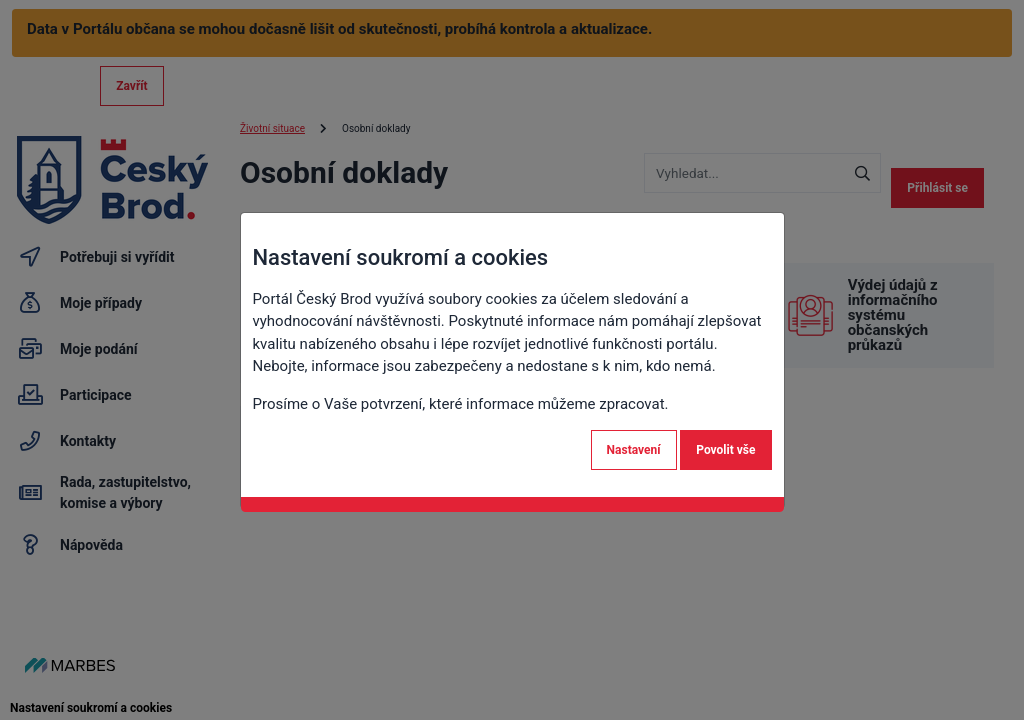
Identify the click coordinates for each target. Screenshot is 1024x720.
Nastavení (634, 450)
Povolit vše (725, 450)
